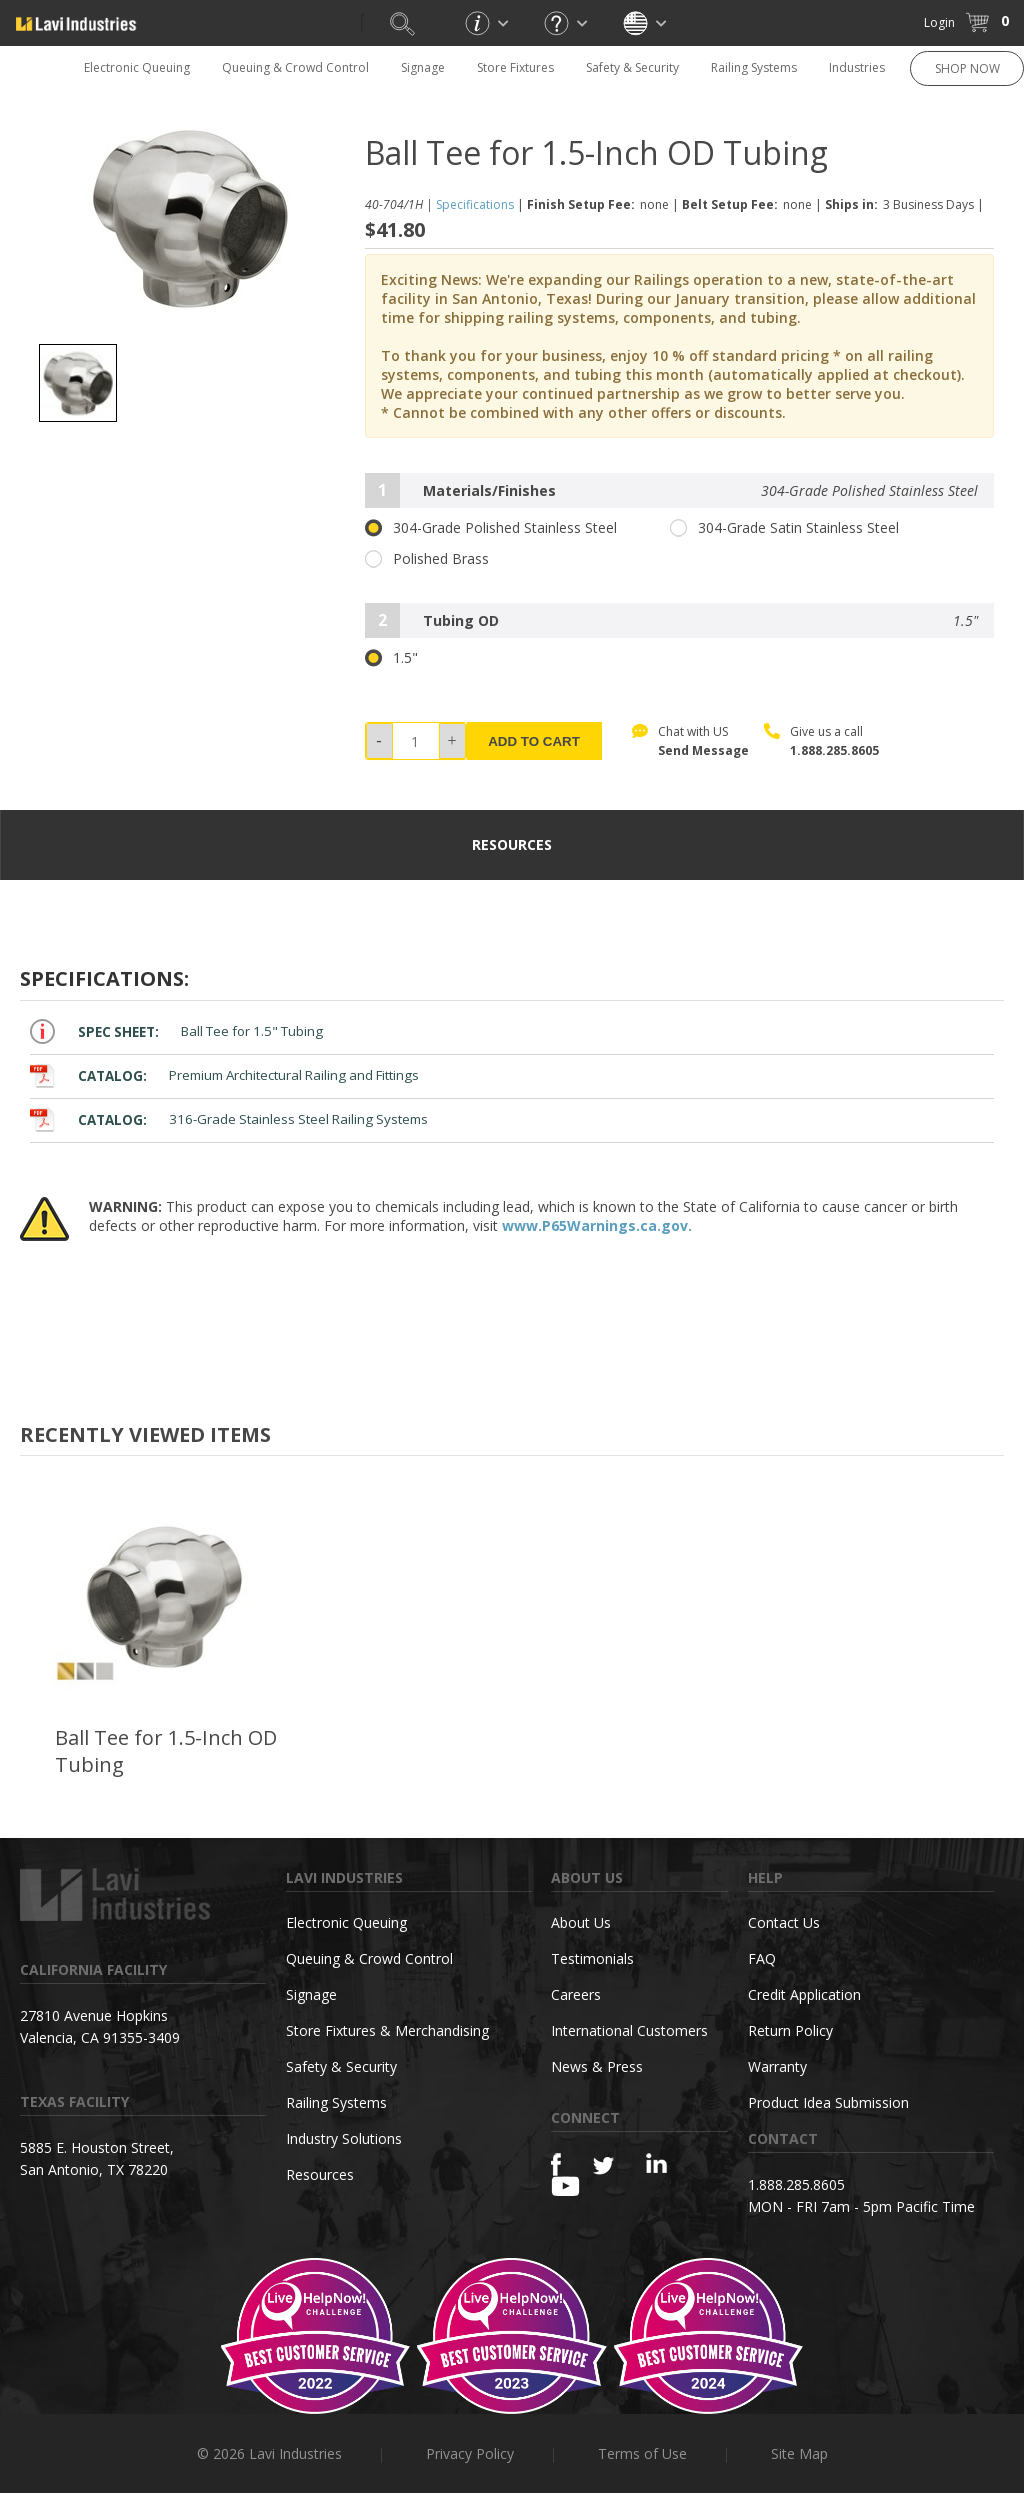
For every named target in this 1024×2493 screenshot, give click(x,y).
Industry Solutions (344, 2138)
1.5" (391, 658)
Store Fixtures (515, 67)
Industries (857, 67)
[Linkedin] (656, 2163)
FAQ (762, 1958)
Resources (320, 2174)
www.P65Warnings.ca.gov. (597, 1225)
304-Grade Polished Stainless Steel (491, 528)
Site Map (799, 2453)
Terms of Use (642, 2453)
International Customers (629, 2030)
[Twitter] (603, 2166)
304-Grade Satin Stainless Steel (784, 528)
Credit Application (804, 1994)
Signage (423, 67)
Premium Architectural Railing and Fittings (224, 1075)
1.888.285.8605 (834, 750)
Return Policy (790, 2030)
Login (939, 22)
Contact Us (784, 1922)
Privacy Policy (470, 2453)
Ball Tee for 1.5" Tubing (176, 1031)
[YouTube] (565, 2186)
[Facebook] (556, 2164)
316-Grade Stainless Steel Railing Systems (229, 1119)
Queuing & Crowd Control (295, 67)
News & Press (597, 2066)
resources (512, 844)
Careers (576, 1994)
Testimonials (592, 1958)
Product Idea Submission (828, 2102)
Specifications (475, 204)
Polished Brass (427, 559)
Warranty (777, 2066)
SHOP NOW (967, 68)
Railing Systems (754, 67)
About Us (581, 1922)
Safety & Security (632, 67)
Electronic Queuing (137, 67)
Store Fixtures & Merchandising (387, 2030)
